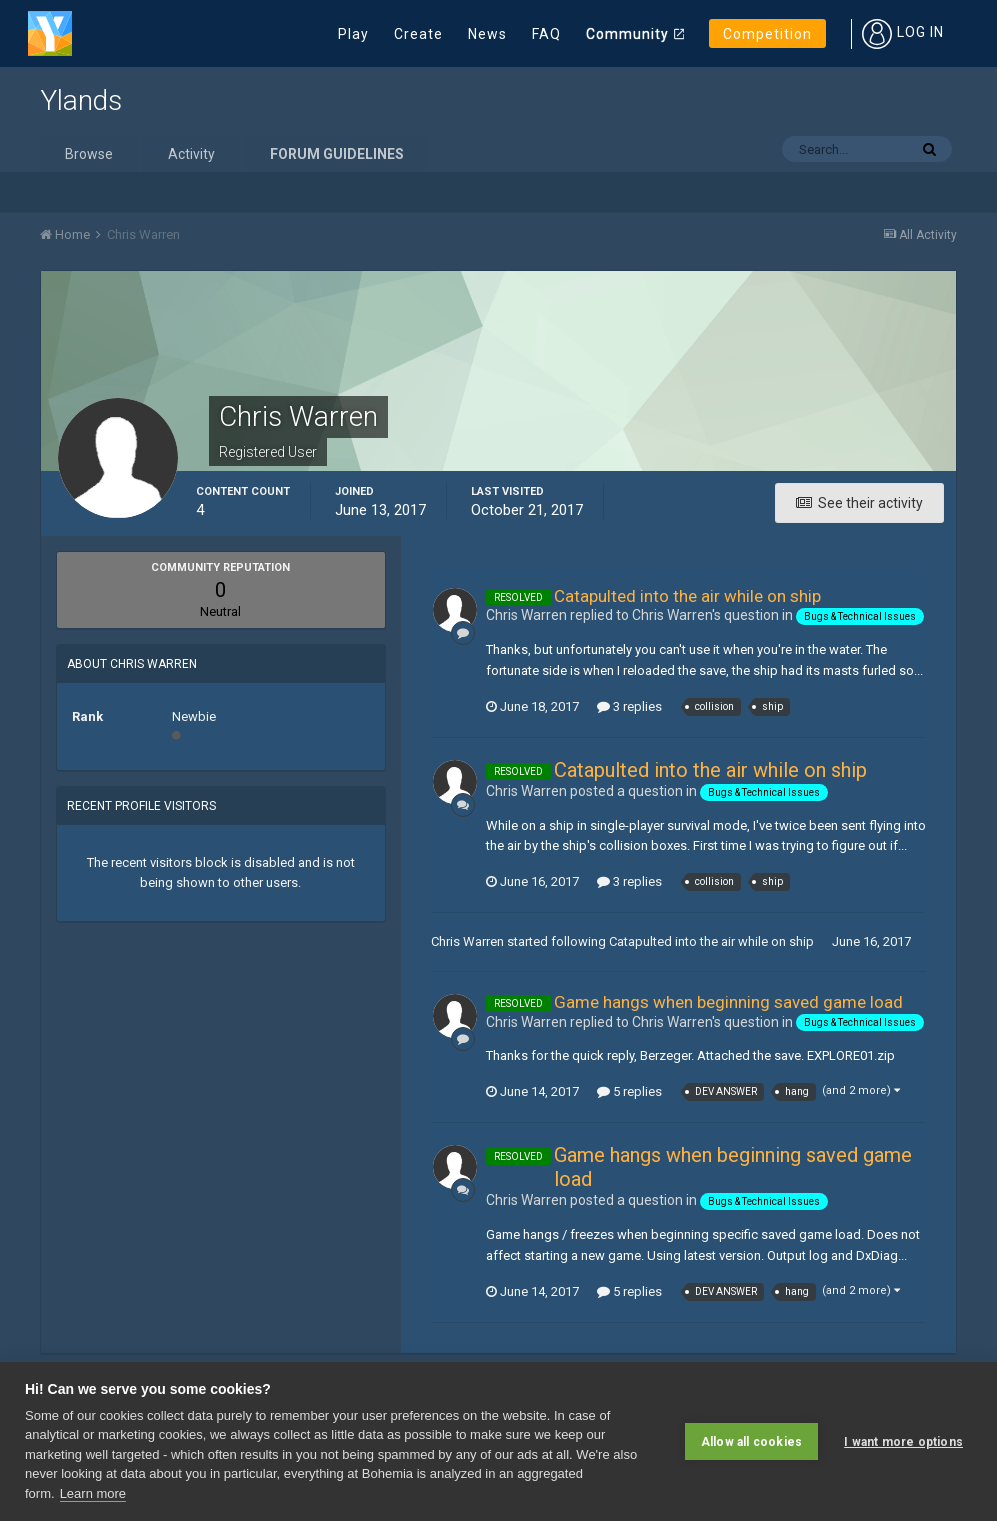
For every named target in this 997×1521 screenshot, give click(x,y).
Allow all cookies (751, 1442)
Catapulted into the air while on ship (687, 596)
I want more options (903, 1442)
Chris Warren (467, 941)
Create (418, 34)
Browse (89, 154)
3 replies (629, 706)
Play (353, 34)
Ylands (81, 100)
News (487, 34)
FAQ (546, 34)
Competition (767, 34)
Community (627, 34)
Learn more (93, 1493)
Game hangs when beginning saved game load (728, 1002)
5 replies (629, 1091)
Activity (191, 154)
